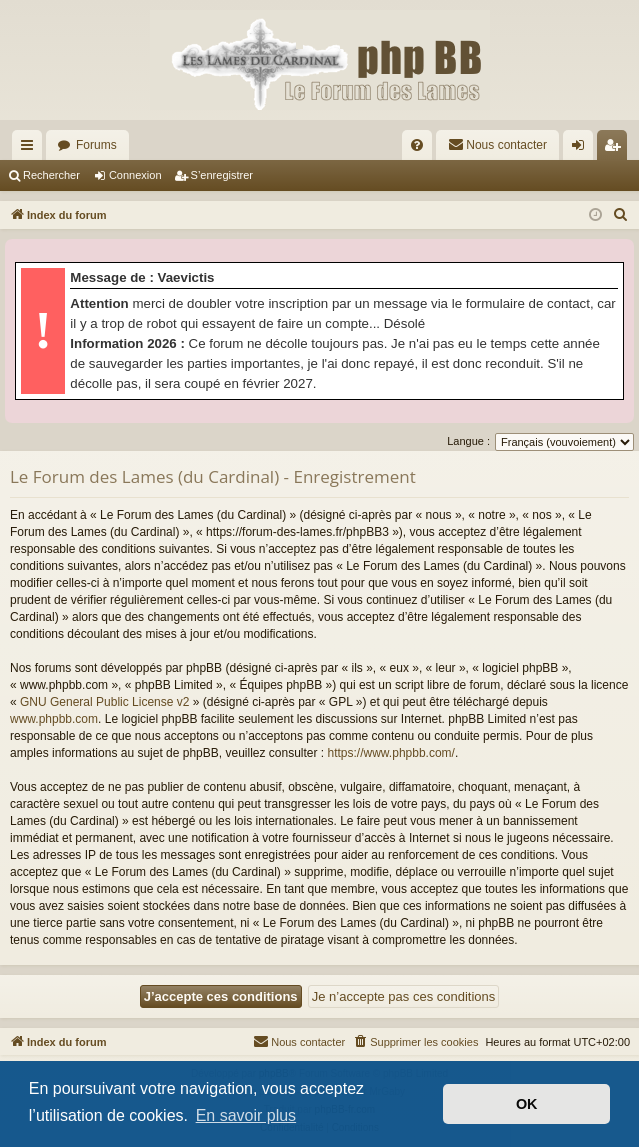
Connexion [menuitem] (582, 149)
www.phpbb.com (54, 719)
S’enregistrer (222, 175)
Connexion (135, 175)
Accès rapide (31, 149)
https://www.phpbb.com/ (391, 753)
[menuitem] (417, 145)
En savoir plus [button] (246, 1115)
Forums (96, 145)
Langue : (468, 441)
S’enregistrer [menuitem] (616, 149)
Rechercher (51, 175)
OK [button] (527, 1104)
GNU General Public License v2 (104, 702)
